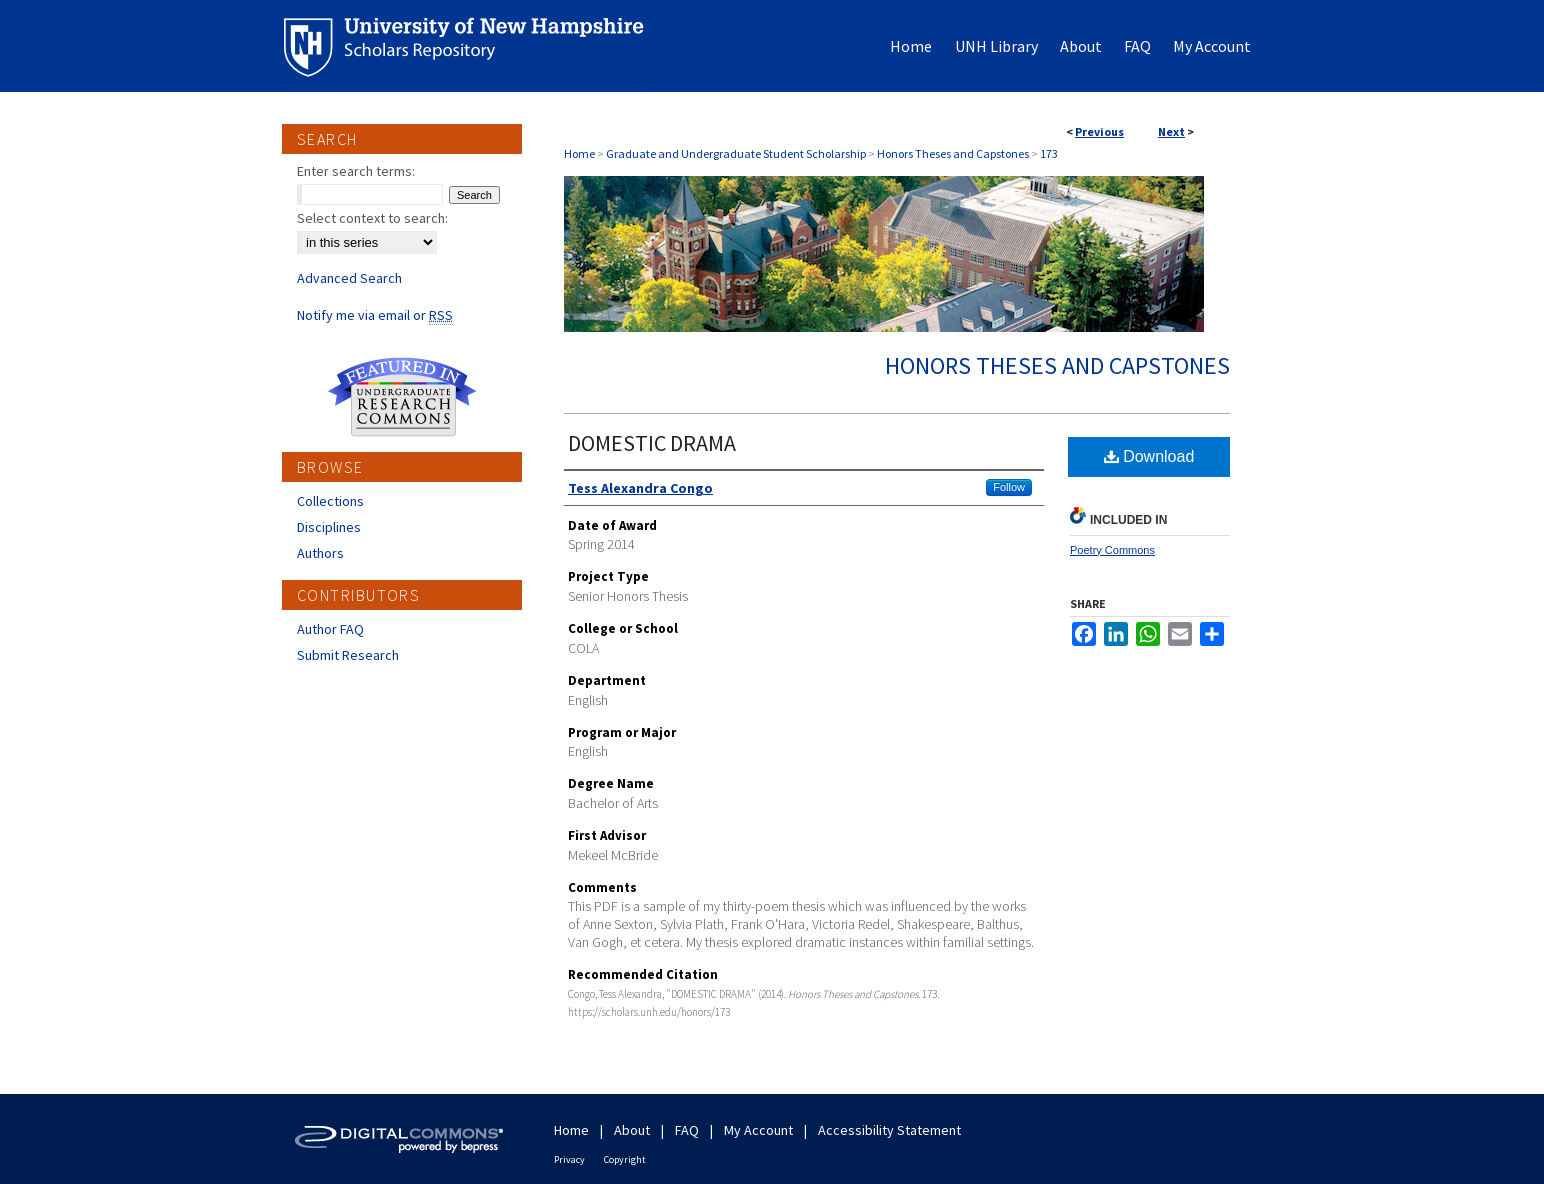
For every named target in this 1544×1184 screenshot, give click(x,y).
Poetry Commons (1112, 550)
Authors (320, 553)
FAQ (687, 1130)
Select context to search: (372, 218)
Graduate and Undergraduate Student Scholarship (736, 153)
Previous (1099, 131)
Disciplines (329, 527)
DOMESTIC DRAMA (652, 443)
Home (579, 153)
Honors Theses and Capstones (953, 153)
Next (1171, 131)
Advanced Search (349, 278)
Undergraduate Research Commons (402, 397)
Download (1149, 456)
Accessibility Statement (889, 1130)
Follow (1009, 487)
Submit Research (348, 655)
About (632, 1130)
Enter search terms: (356, 171)
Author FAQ (330, 629)
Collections (330, 501)
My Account (758, 1130)
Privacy (569, 1159)
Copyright (625, 1159)
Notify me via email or (375, 315)
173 (1049, 153)
